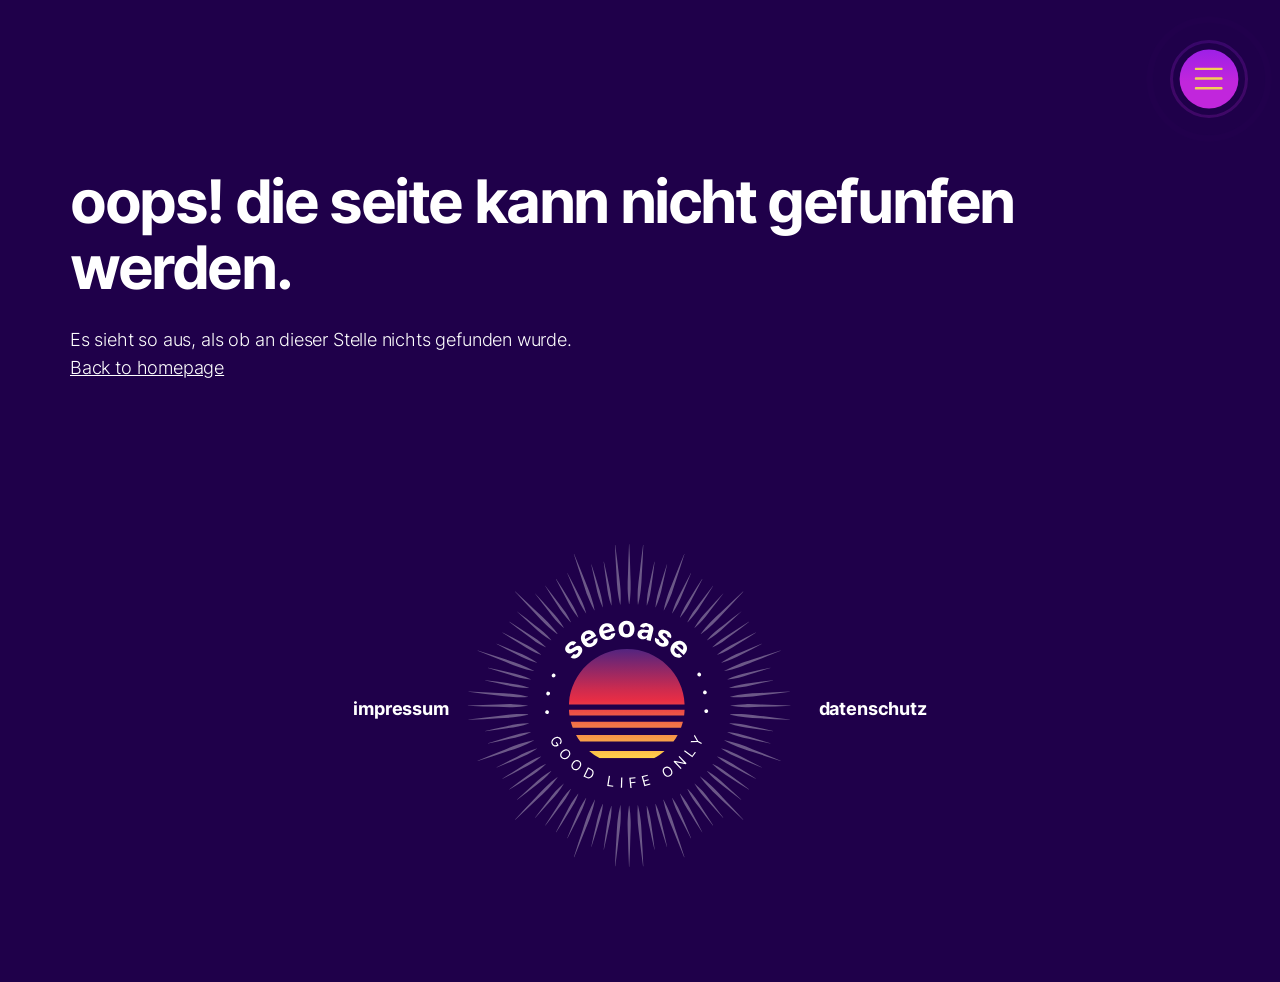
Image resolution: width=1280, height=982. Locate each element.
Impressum (400, 708)
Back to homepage (147, 367)
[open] (1209, 79)
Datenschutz (873, 708)
